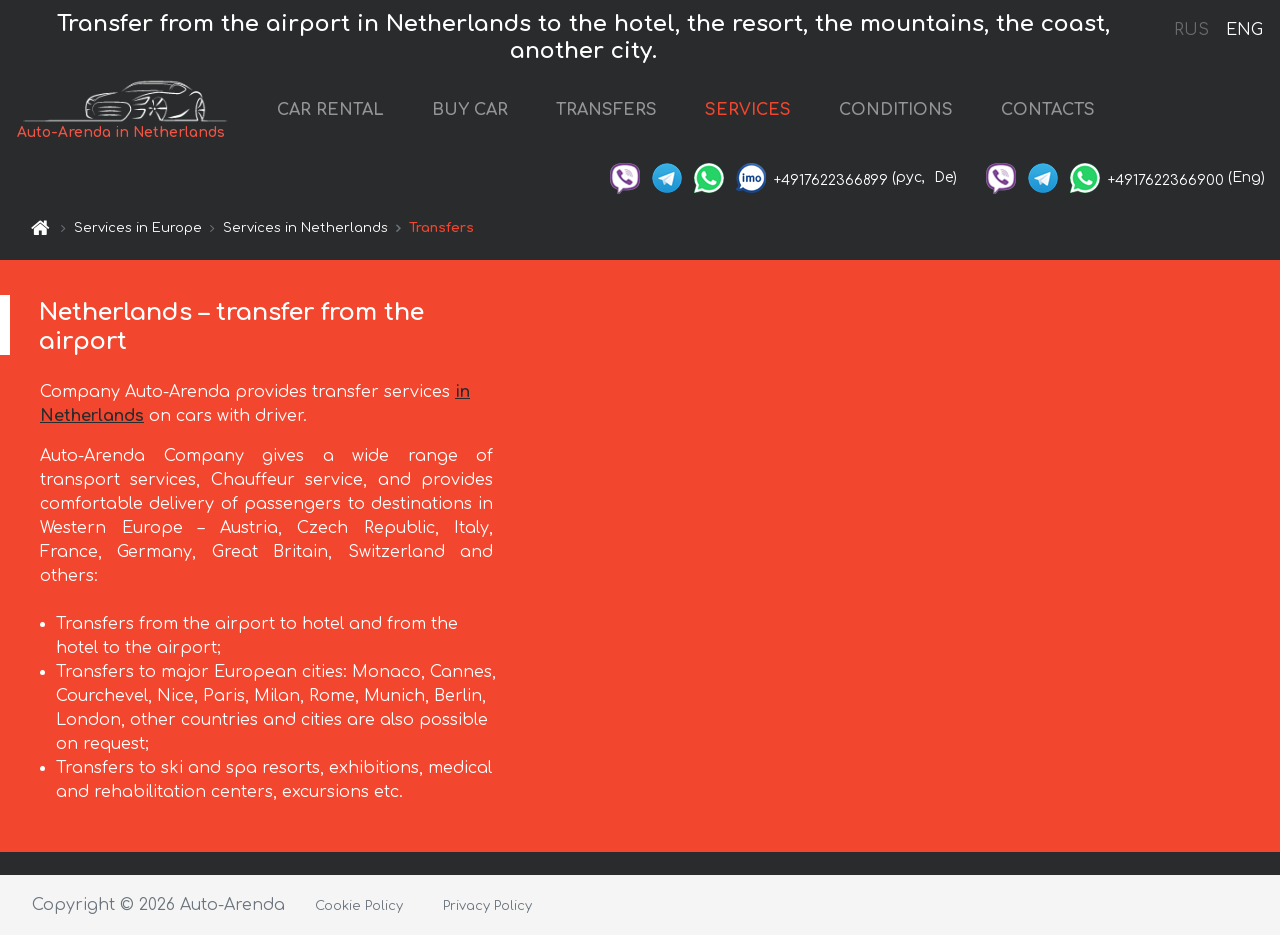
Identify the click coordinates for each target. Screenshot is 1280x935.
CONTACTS (1077, 113)
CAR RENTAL (359, 113)
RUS (1191, 30)
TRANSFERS (635, 113)
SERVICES (777, 113)
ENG (1244, 30)
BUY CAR (499, 113)
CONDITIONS (925, 113)
